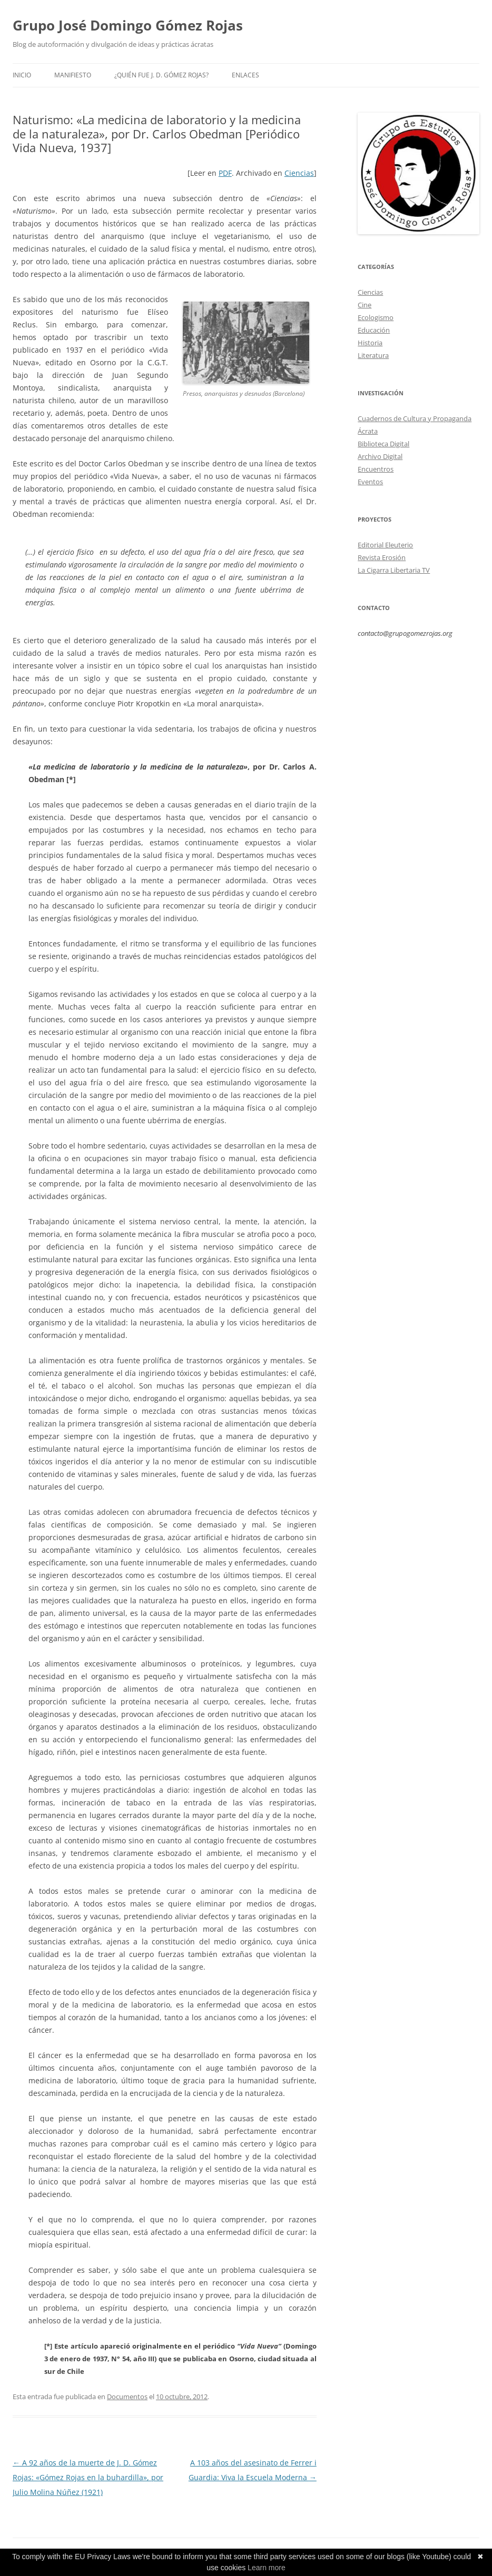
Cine (364, 304)
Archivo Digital (380, 456)
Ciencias (299, 173)
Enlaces (245, 75)
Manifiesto (72, 75)
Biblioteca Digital (383, 443)
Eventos (370, 481)
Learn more (267, 2567)
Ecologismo (375, 317)
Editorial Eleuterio (385, 545)
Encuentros (375, 469)
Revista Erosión (382, 557)
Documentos (127, 2396)
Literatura (373, 355)
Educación (374, 330)
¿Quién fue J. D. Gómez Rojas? (161, 75)
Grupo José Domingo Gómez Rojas (128, 25)
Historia (370, 342)
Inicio (22, 75)
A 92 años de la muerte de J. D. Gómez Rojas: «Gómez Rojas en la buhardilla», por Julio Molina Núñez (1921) (88, 2477)
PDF (225, 173)
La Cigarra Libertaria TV (394, 570)
